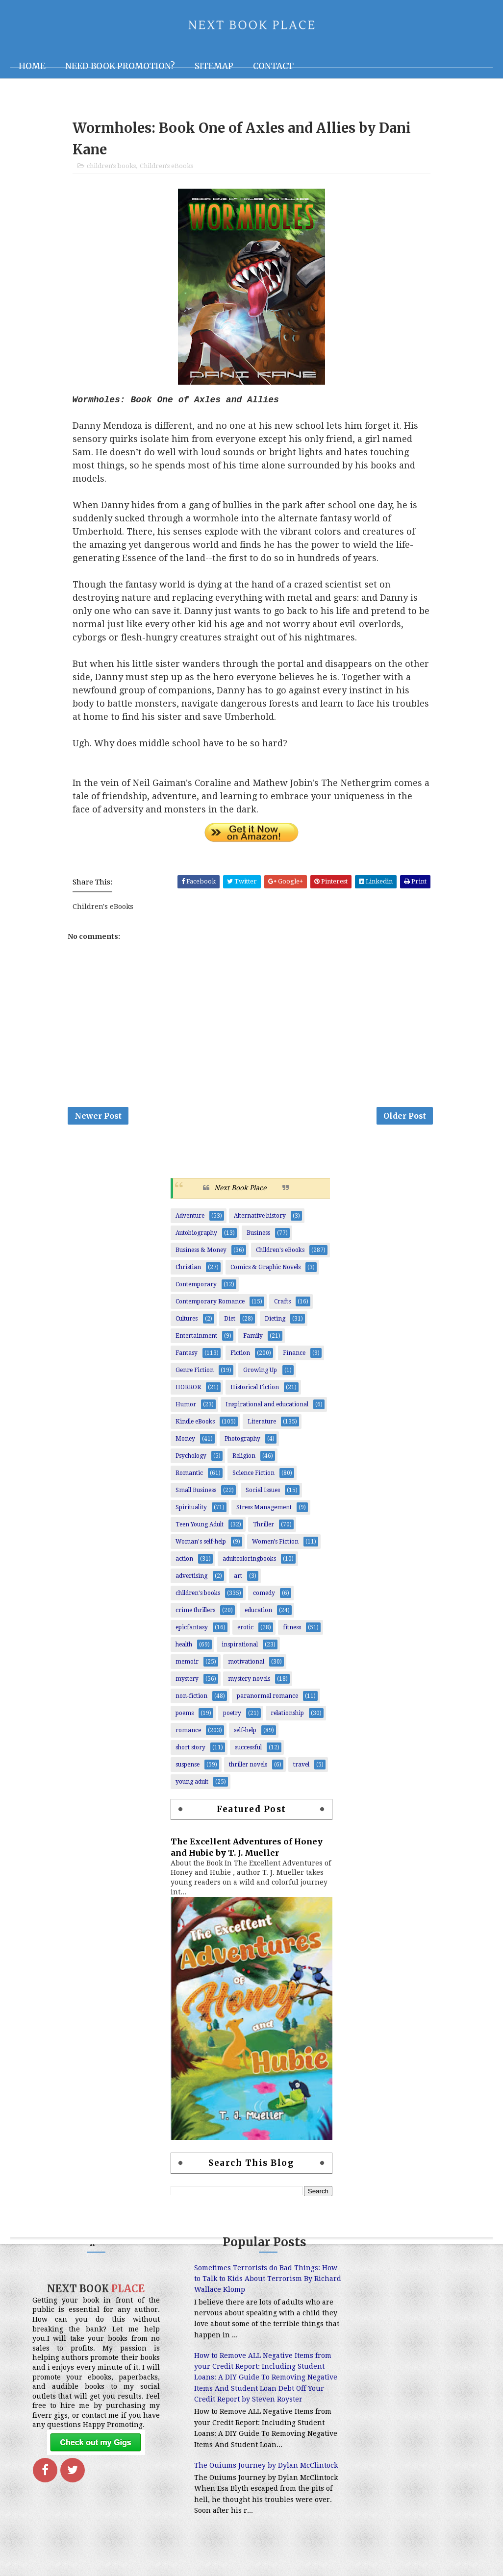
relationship (287, 1715)
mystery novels (249, 1681)
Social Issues (263, 1492)
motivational (246, 1664)
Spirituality (191, 1509)
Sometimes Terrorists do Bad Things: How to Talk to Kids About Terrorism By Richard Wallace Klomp (245, 2281)
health (184, 1647)
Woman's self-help (201, 1544)
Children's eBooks (166, 167)
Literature (262, 1424)
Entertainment (196, 1338)
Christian (188, 1269)
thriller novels (248, 1767)
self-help (245, 1732)
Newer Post (98, 1118)
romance (188, 1732)
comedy (264, 1595)
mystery (187, 1681)
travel (301, 1767)
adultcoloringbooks (249, 1561)
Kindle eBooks (195, 1424)
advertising (191, 1578)
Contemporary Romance (210, 1303)
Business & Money (201, 1252)
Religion (243, 1458)
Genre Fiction (195, 1372)
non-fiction (191, 1698)
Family (253, 1338)
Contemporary (196, 1286)
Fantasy (187, 1355)
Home (32, 66)
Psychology (191, 1458)
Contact (273, 66)
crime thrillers (195, 1612)
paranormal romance (267, 1698)
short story (190, 1749)
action (184, 1561)
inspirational (240, 1647)
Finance (294, 1355)
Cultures (187, 1321)
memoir (187, 1664)
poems (185, 1715)
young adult (192, 1784)
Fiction (240, 1355)
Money (185, 1441)
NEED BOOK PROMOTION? (120, 66)
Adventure (190, 1218)
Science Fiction (253, 1475)
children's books (111, 167)
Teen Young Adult (200, 1526)
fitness (292, 1629)
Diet (229, 1321)
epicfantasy (192, 1629)
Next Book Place (240, 1191)
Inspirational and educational (267, 1406)
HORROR (188, 1389)
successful (248, 1749)
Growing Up (260, 1372)
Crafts (282, 1303)
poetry (232, 1715)
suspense (188, 1767)
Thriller (263, 1526)
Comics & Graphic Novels (265, 1269)
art (238, 1578)
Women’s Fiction (275, 1544)
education (258, 1612)
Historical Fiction (254, 1389)
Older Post (404, 1118)
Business (258, 1235)
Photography (242, 1441)
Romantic (189, 1475)
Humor (186, 1406)
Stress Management (264, 1509)
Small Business (196, 1492)
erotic (245, 1629)
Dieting (275, 1321)
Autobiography (196, 1235)
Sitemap (214, 66)
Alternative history (260, 1218)
